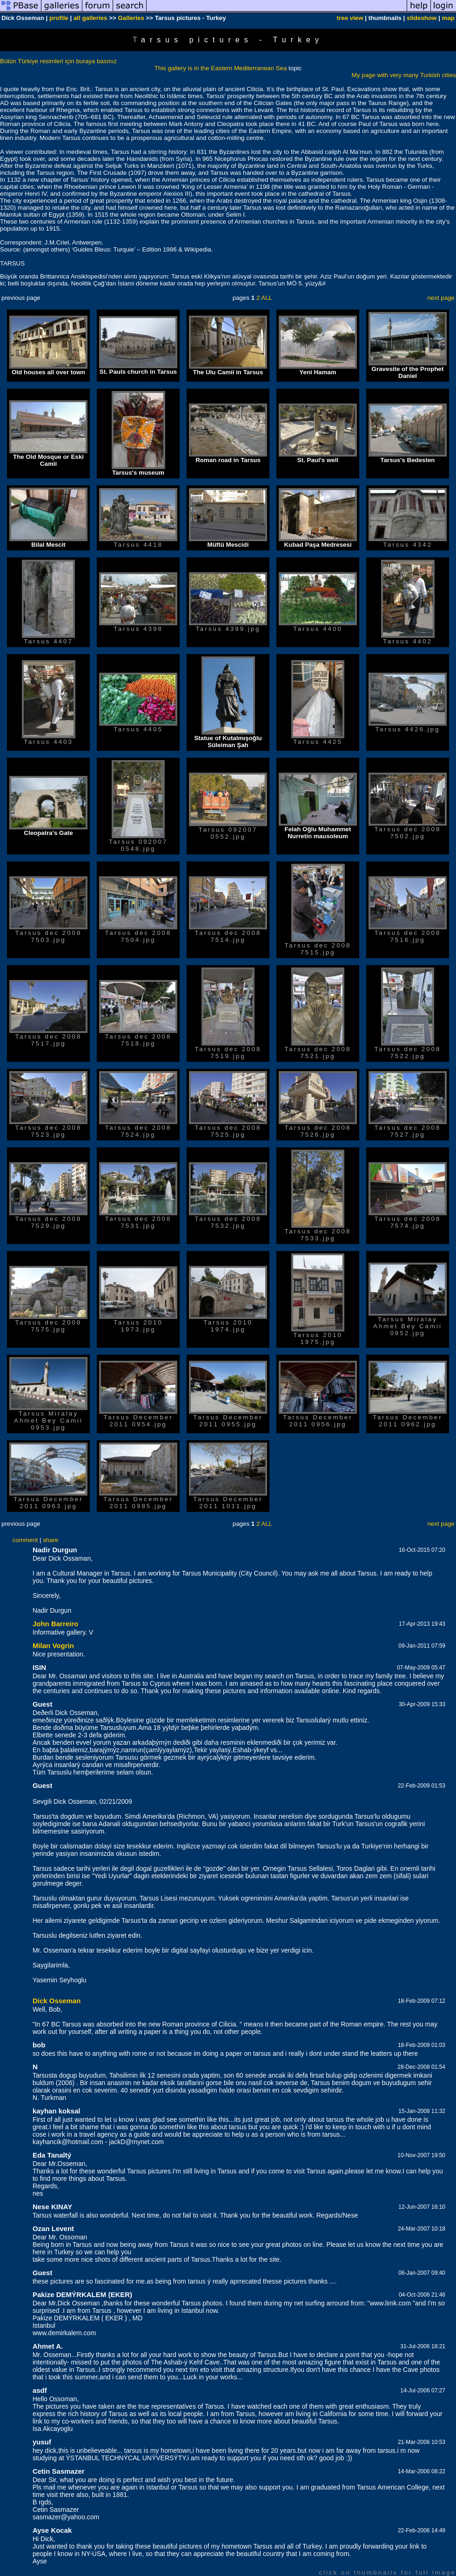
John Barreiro (55, 1624)
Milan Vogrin (53, 1645)
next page (441, 297)
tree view (350, 17)
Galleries (131, 17)
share (50, 1539)
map (448, 17)
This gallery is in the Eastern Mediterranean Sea (220, 68)
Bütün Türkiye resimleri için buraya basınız (58, 61)
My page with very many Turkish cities (404, 75)
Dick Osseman (56, 2001)
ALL (266, 297)
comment (25, 1539)
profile (58, 17)
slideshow (421, 17)
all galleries (90, 17)
